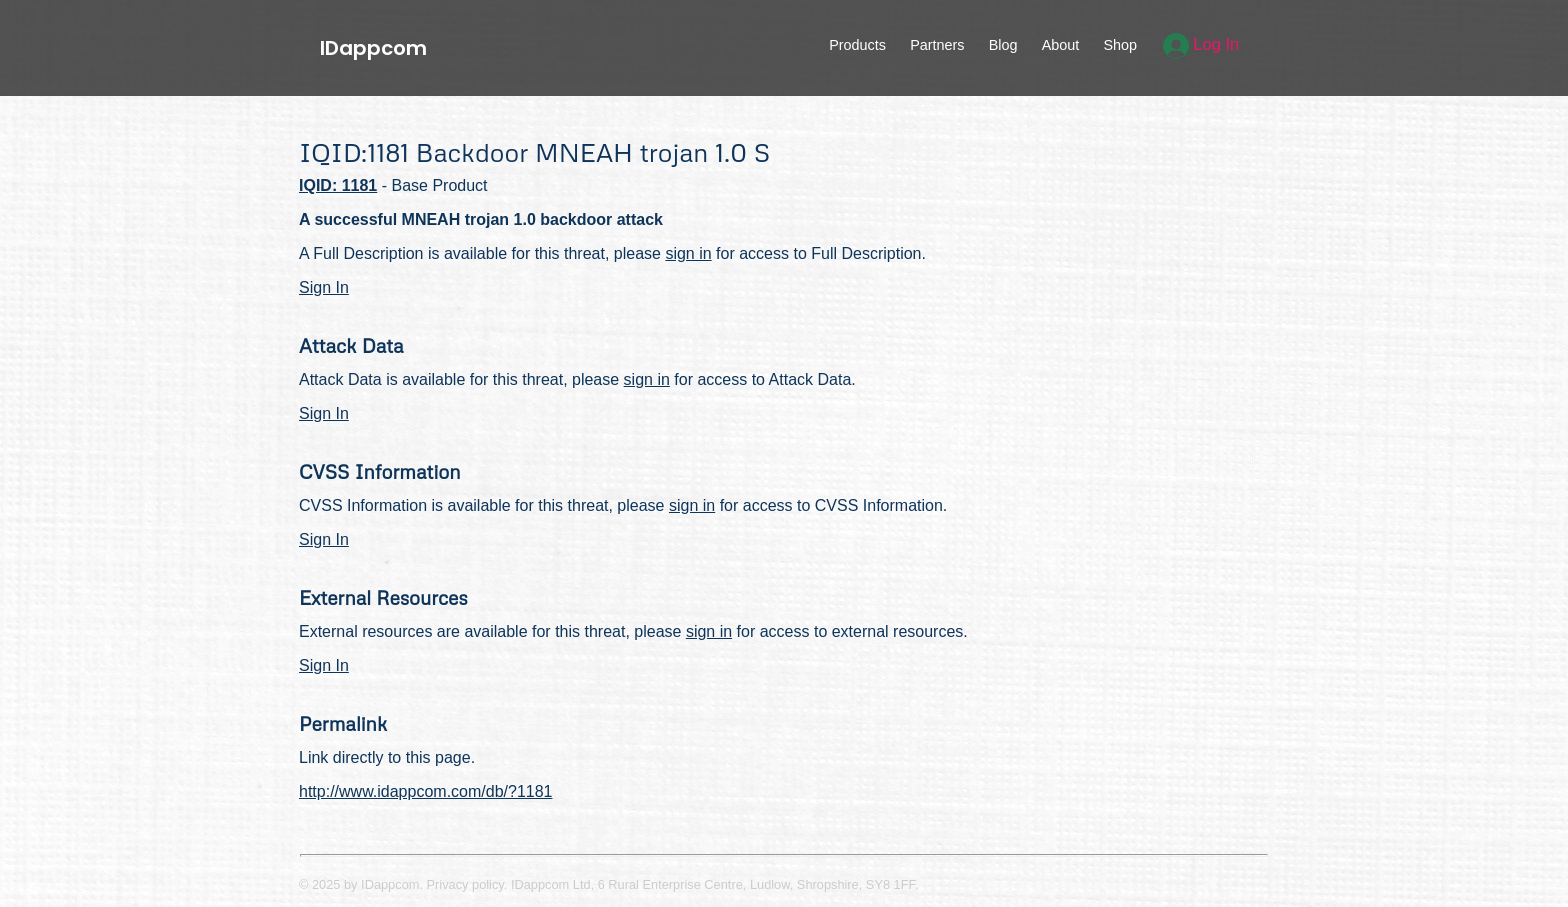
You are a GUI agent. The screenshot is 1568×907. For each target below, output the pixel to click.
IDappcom (373, 48)
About (1061, 45)
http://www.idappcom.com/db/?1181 (425, 791)
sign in (688, 253)
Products (857, 45)
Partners (937, 45)
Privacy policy (465, 884)
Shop (1120, 45)
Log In (1201, 44)
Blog (1003, 45)
